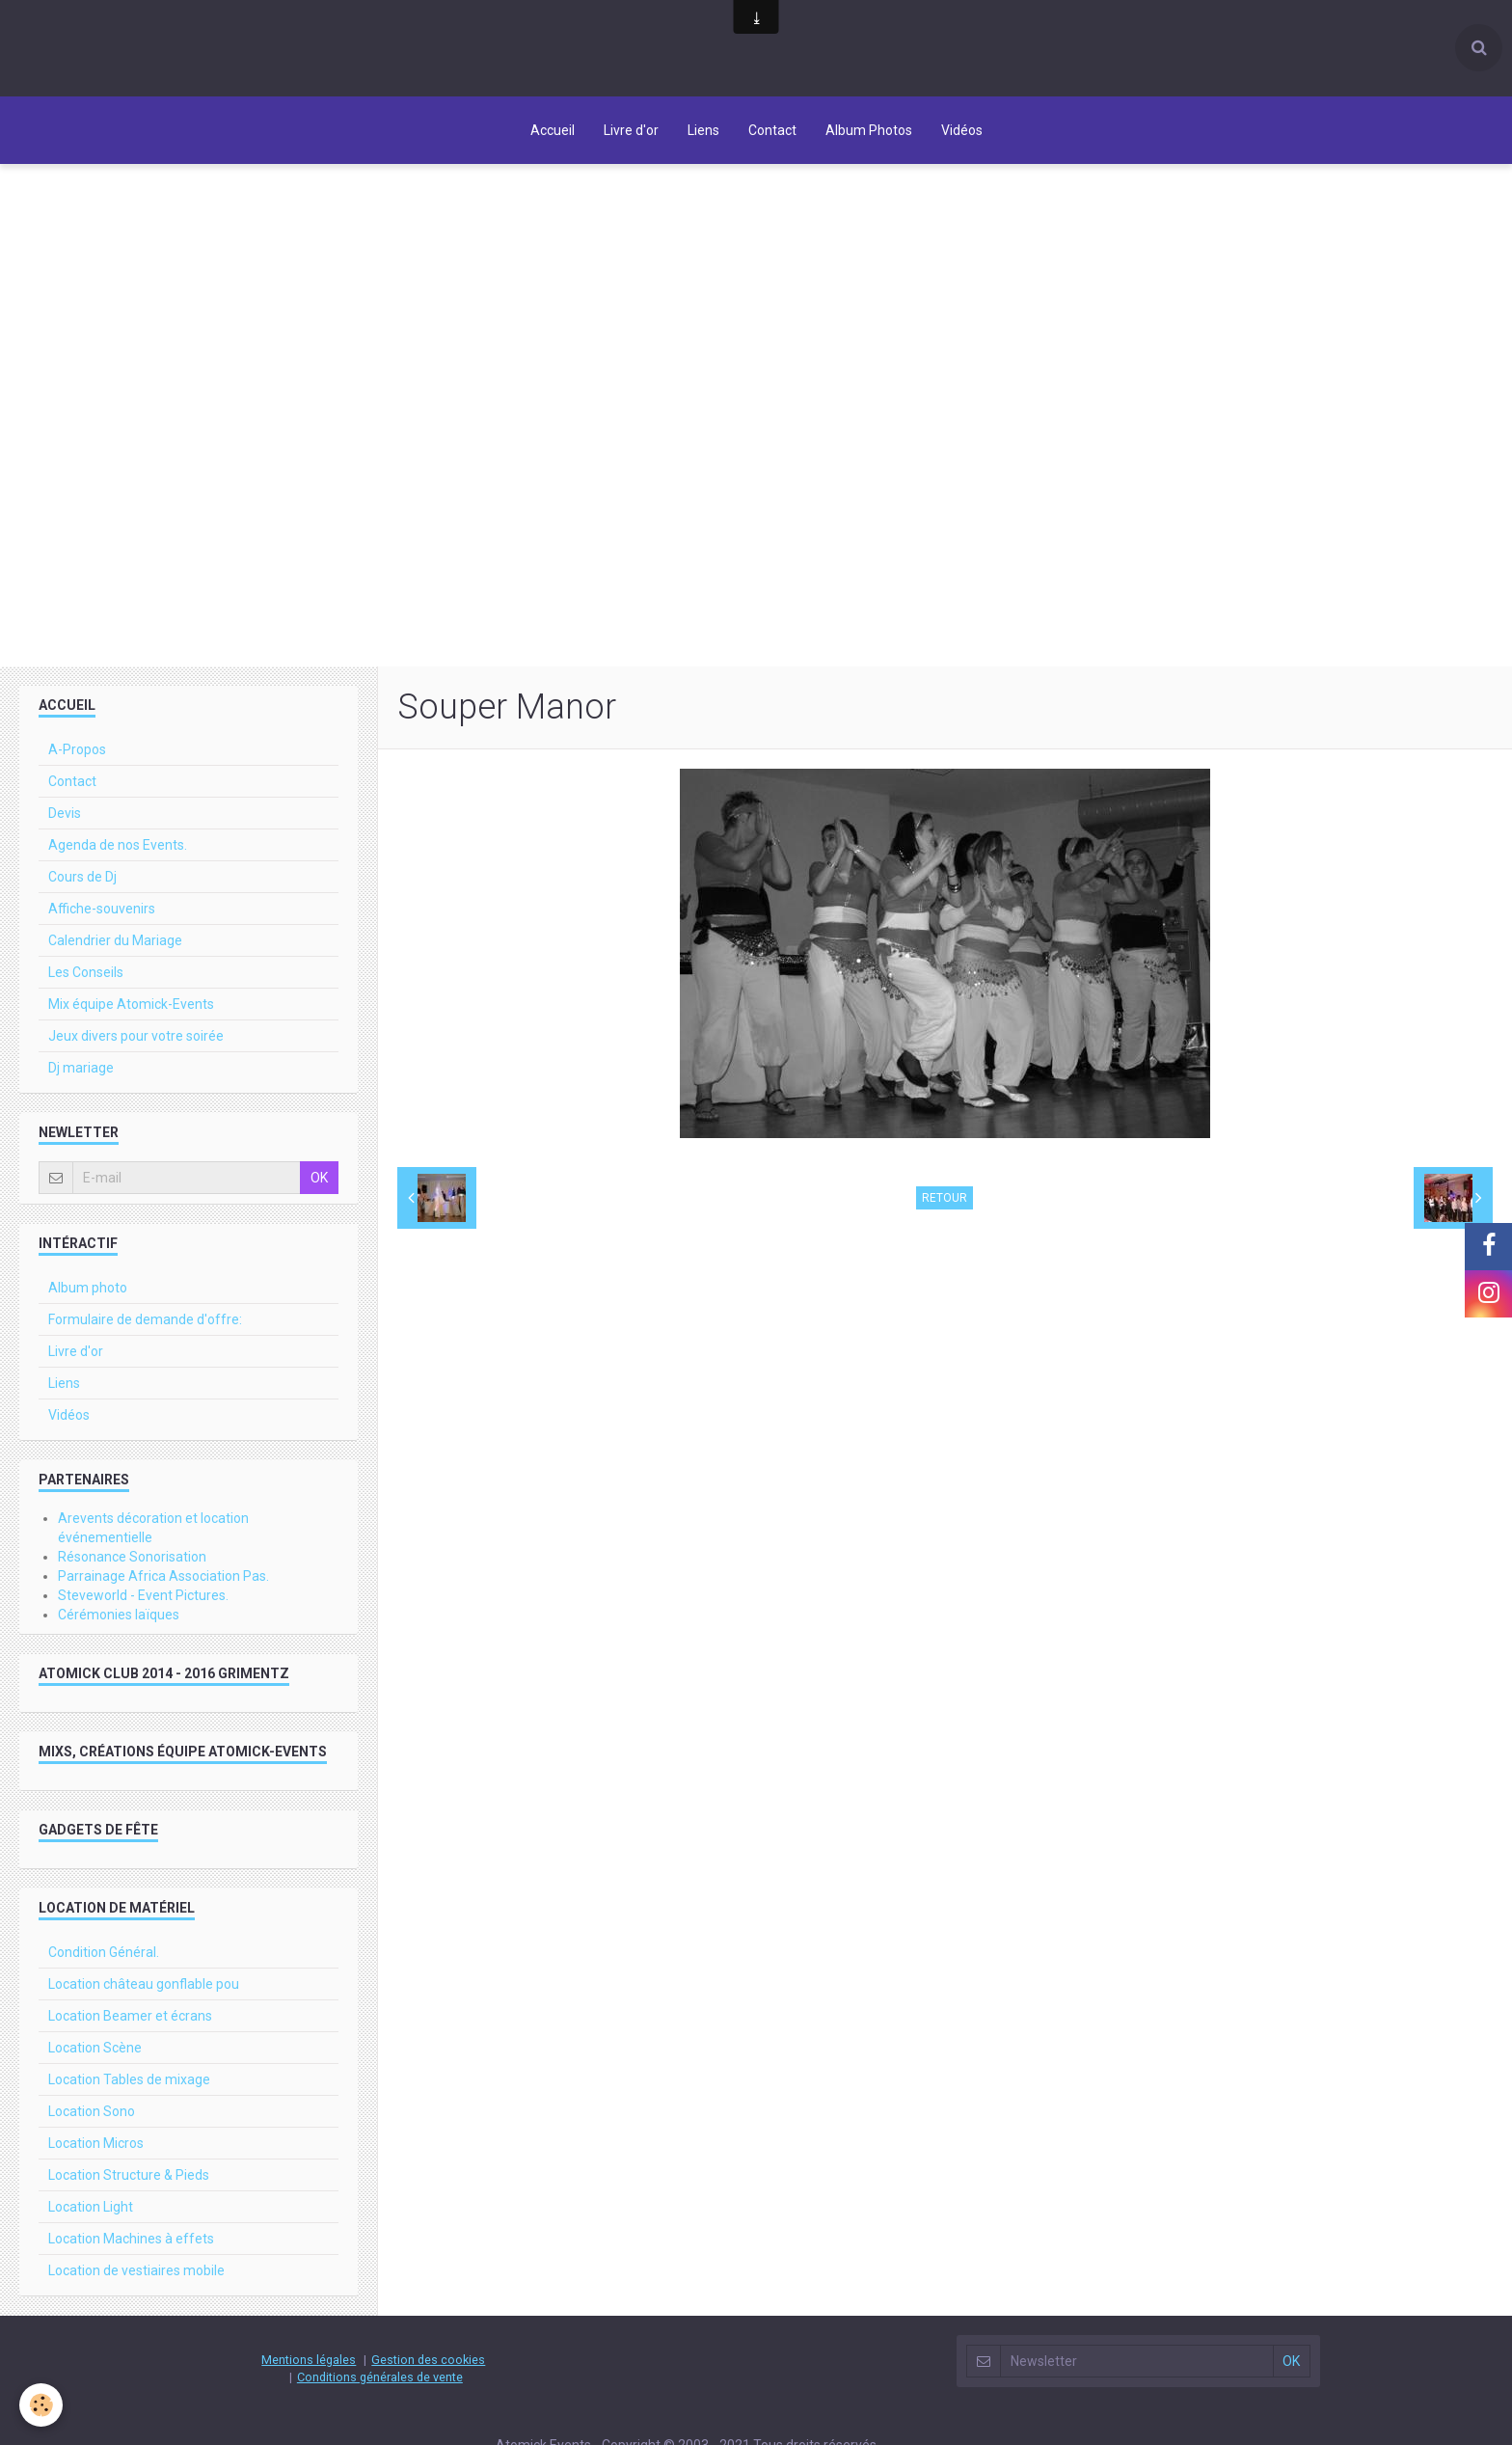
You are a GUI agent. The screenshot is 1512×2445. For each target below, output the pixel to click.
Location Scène (95, 2047)
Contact (772, 130)
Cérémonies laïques (118, 1614)
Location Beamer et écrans (130, 2016)
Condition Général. (103, 1952)
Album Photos (868, 130)
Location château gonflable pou (143, 1984)
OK (319, 1177)
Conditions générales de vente (380, 2377)
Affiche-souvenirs (101, 908)
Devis (64, 813)
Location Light (90, 2206)
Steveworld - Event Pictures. (143, 1595)
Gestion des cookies (428, 2359)
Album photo (87, 1287)
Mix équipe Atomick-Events (131, 1004)
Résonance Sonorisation (132, 1556)
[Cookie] (41, 2405)
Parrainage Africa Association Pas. (163, 1576)
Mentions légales (308, 2359)
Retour (944, 1198)
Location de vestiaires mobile (136, 2270)
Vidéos (962, 130)
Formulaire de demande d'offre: (145, 1319)
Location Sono (91, 2111)
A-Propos (77, 749)
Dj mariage (81, 1067)
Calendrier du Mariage (115, 940)
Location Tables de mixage (129, 2079)
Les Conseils (85, 972)
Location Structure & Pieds (128, 2175)
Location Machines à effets (131, 2238)
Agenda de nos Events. (117, 845)
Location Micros (96, 2143)
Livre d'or (631, 130)
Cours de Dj (82, 876)
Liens (703, 130)
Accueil (552, 130)
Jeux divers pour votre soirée (136, 1036)
